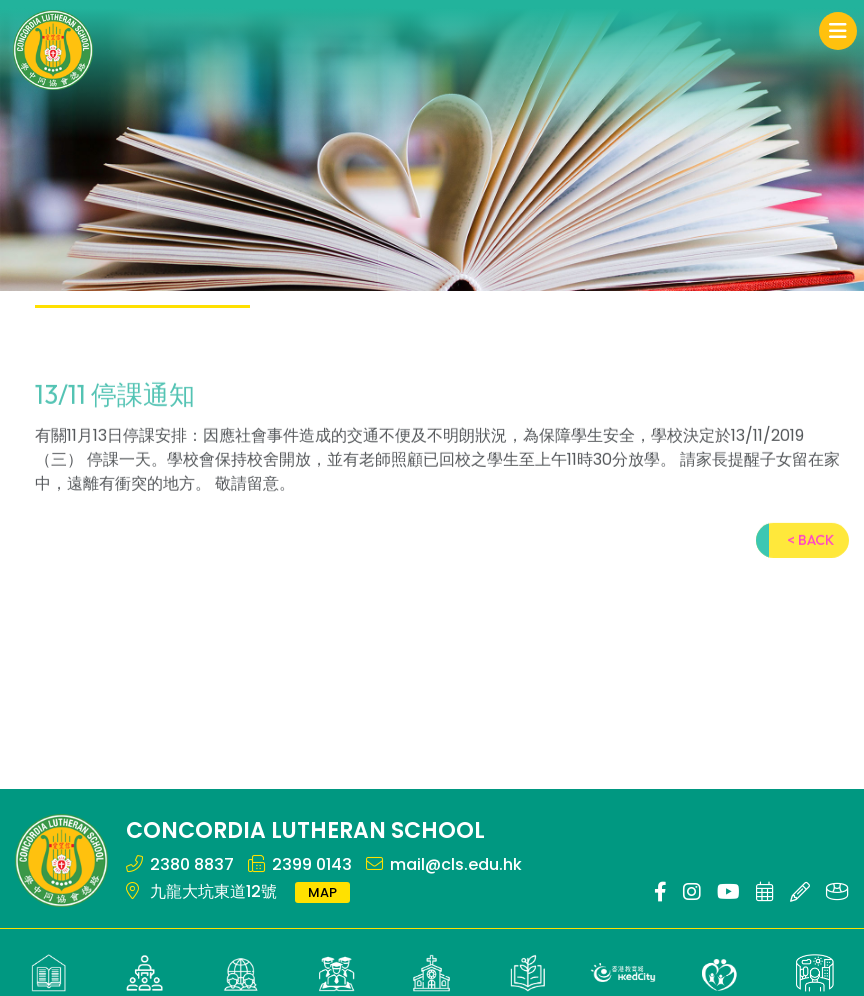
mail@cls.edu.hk (456, 864)
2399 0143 (312, 864)
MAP (322, 892)
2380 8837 (192, 864)
